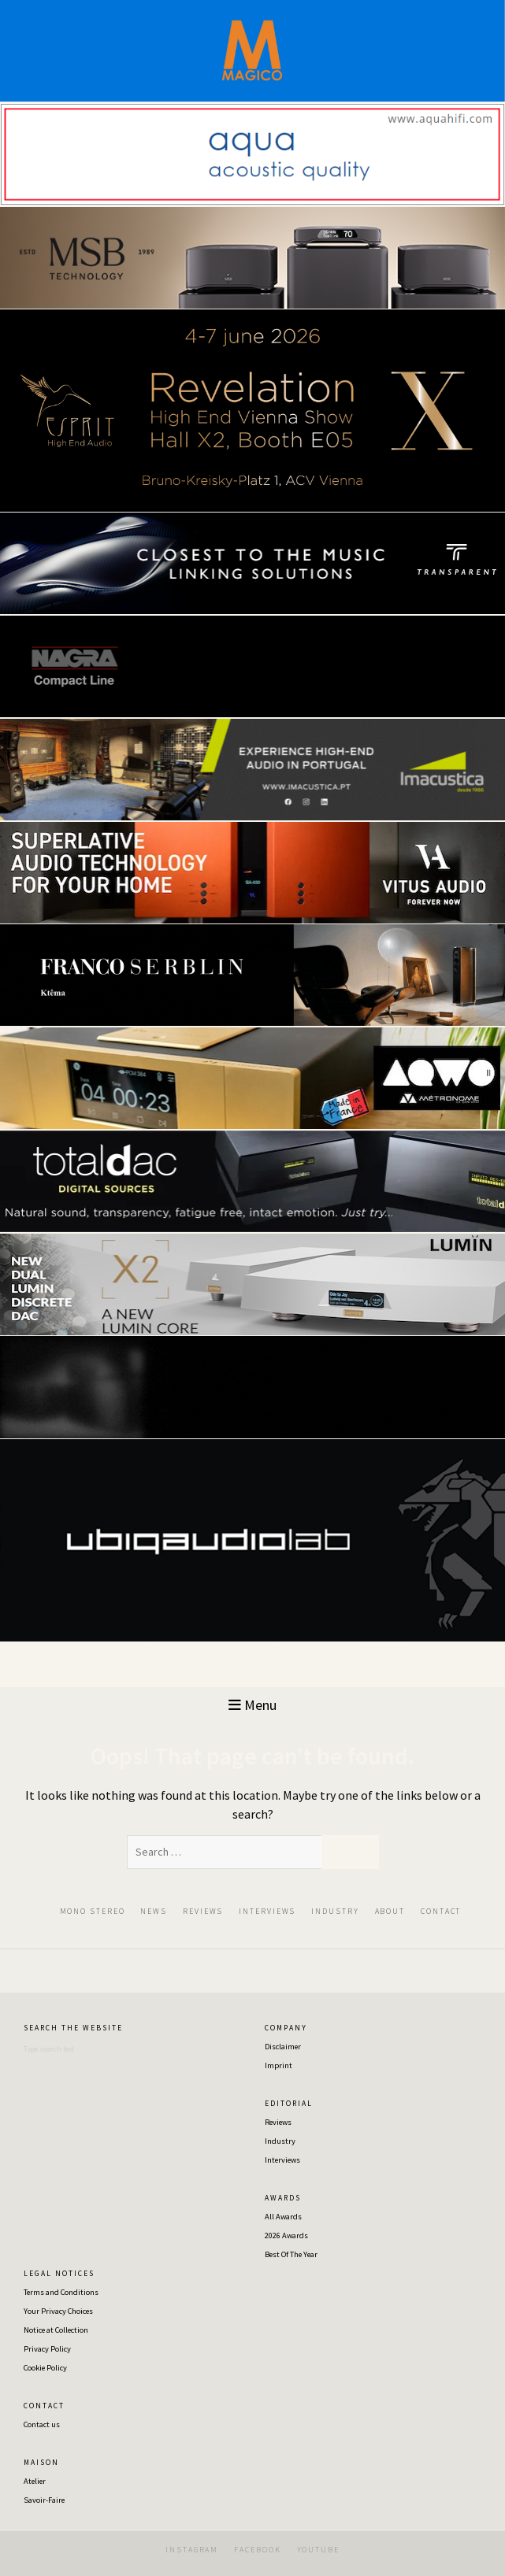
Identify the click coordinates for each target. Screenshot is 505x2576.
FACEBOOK (257, 2550)
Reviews (278, 2122)
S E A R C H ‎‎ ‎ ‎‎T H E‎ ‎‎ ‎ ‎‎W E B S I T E (72, 2028)
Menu (252, 1705)
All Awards (283, 2216)
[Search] (102, 2049)
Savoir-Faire (44, 2500)
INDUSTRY (334, 1911)
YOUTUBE (318, 2550)
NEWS (153, 1911)
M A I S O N (41, 2462)
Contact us (42, 2424)
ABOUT (390, 1911)
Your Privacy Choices (58, 2311)
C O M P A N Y (285, 2028)
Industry (280, 2141)
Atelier (35, 2481)
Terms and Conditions (61, 2292)
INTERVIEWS (267, 1911)
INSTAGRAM (191, 2550)
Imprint (278, 2065)
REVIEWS (203, 1911)
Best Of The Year (291, 2254)
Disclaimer (283, 2046)
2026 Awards (286, 2235)
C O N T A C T (43, 2406)
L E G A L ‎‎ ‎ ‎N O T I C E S (58, 2273)
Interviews (282, 2160)
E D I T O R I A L (288, 2103)
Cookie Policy (45, 2368)
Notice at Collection (56, 2330)
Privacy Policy (47, 2349)
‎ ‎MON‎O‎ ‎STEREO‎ (91, 1911)
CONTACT (441, 1911)
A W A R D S (282, 2198)
